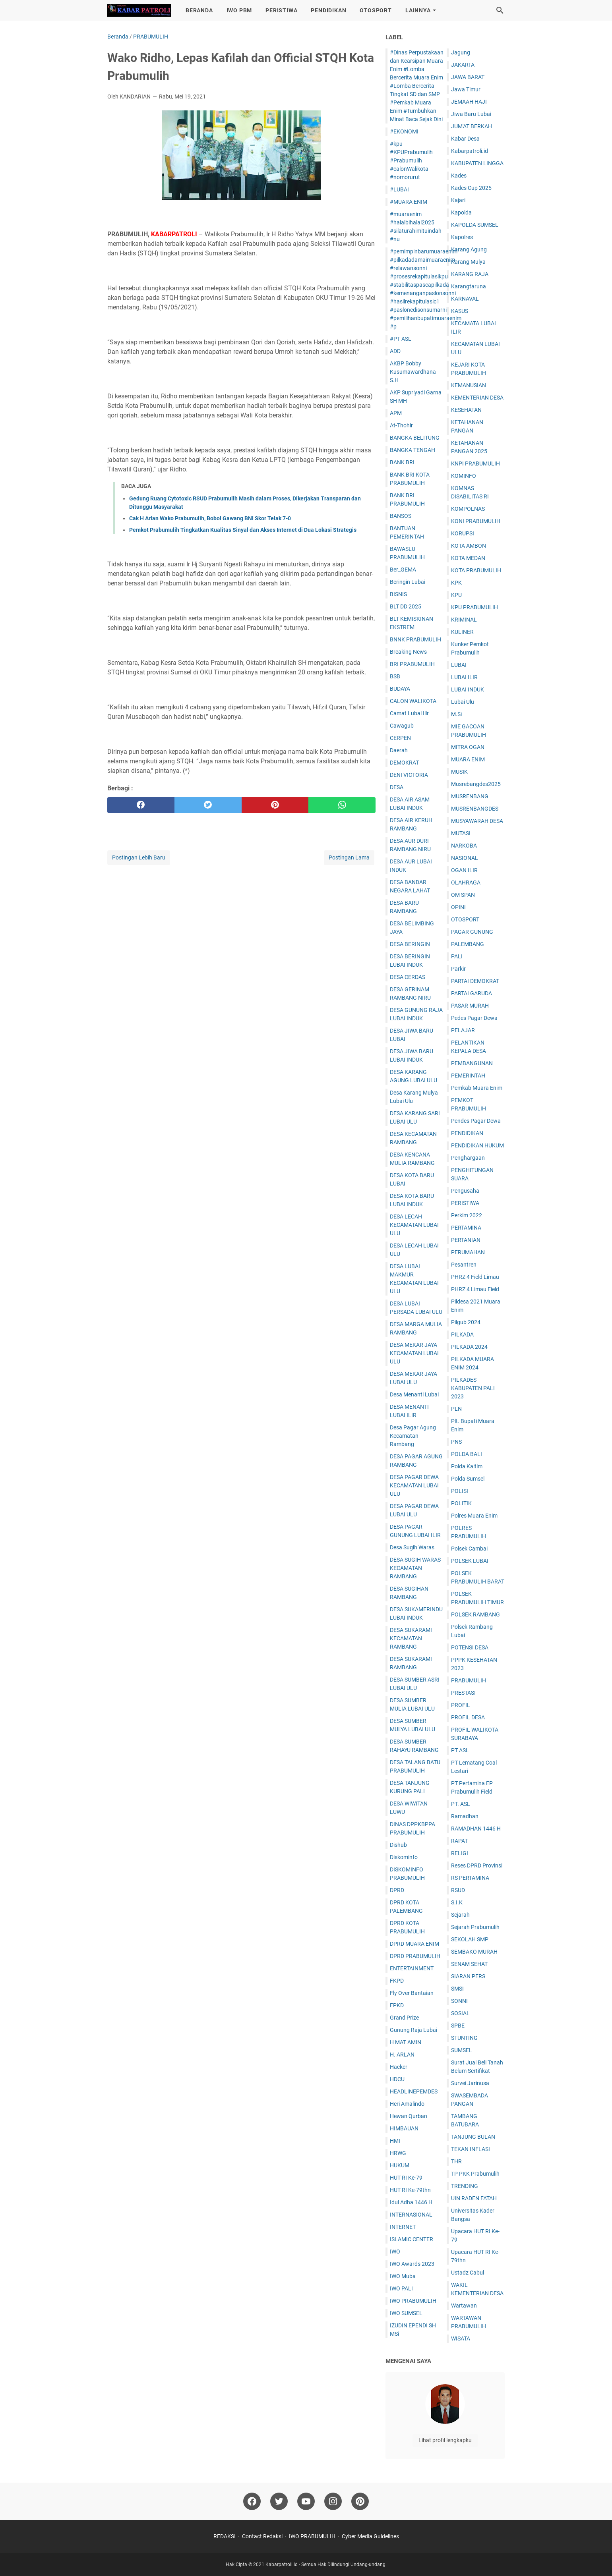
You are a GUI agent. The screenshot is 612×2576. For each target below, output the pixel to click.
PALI (457, 956)
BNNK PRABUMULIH (415, 639)
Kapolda (461, 212)
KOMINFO (463, 476)
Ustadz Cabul (467, 2272)
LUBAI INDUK (467, 689)
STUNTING (464, 2038)
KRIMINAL (464, 619)
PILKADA (462, 1334)
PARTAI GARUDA (471, 993)
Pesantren (463, 1264)
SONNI (459, 2001)
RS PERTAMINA (470, 1878)
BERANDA (199, 10)
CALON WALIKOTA (413, 701)
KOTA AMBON (468, 546)
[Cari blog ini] (500, 10)
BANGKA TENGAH (412, 450)
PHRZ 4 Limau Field (475, 1289)
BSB (395, 676)
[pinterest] (275, 805)
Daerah (399, 750)
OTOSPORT (375, 10)
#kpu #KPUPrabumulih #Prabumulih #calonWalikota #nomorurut (411, 160)
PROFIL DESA (468, 1717)
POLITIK (461, 1503)
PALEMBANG (467, 944)
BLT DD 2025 (405, 606)
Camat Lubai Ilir (409, 713)
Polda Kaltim (466, 1466)
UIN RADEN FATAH (474, 2198)
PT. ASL (460, 1804)
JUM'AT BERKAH (471, 126)
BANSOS (400, 516)
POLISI (459, 1491)
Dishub (398, 1845)
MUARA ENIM (468, 759)
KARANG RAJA (469, 274)
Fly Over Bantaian (412, 1993)
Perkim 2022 (466, 1215)
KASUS (459, 311)
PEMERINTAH (468, 1075)
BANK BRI (402, 462)
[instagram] (333, 2501)
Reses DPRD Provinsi (476, 1865)
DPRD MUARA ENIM (414, 1944)
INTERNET (403, 2227)
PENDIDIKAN (328, 10)
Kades (459, 175)
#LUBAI (399, 189)
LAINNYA (418, 10)
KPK (456, 582)
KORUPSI (462, 533)
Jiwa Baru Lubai (471, 114)
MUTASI (461, 833)
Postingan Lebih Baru (138, 857)
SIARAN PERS (468, 1976)
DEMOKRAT (404, 762)
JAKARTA (462, 65)
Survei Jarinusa (470, 2083)
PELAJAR (463, 1030)
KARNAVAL (465, 298)
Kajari (458, 200)
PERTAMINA (466, 1227)
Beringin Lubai (407, 582)
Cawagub (402, 725)
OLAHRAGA (465, 882)
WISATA (460, 2338)
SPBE (458, 2025)
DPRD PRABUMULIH (415, 1956)
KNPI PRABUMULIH (475, 463)
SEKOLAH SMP (469, 1939)
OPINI (458, 907)
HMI (395, 2141)
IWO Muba (403, 2276)
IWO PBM (239, 10)
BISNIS (398, 594)
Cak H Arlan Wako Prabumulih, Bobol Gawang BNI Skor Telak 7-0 (210, 518)
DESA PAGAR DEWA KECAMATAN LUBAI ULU (414, 1485)
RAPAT (459, 1841)
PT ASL (460, 1750)
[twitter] (208, 805)
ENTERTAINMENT (412, 1968)
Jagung (460, 52)
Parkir (458, 969)
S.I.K (457, 1902)
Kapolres (462, 237)
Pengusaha (465, 1191)
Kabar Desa (465, 138)
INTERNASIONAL (411, 2214)
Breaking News (408, 652)
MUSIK (459, 772)
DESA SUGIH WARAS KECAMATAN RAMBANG (415, 1568)
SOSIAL (460, 2013)
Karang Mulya (468, 262)
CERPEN (400, 738)
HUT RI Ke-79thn (410, 2190)
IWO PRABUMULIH (413, 2301)
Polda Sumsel (467, 1478)
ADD (395, 351)
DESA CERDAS (407, 977)
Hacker (398, 2067)
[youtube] (306, 2501)
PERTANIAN (465, 1240)
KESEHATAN (466, 410)
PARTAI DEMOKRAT (475, 981)
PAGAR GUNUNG (472, 932)
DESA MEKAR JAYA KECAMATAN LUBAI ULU (414, 1353)
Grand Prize (404, 2017)
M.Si (456, 714)
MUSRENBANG (469, 796)
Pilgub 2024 (465, 1322)
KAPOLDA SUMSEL (474, 225)
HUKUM (399, 2165)
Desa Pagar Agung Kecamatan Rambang (413, 1435)
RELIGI (459, 1853)
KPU (456, 595)
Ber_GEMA (403, 569)
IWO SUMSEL (406, 2313)
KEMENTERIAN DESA (477, 397)
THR (456, 2161)
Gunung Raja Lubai (413, 2030)
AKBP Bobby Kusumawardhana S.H (413, 371)
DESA (396, 787)
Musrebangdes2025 (476, 784)
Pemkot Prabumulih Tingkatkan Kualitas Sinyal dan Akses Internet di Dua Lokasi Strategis (242, 530)
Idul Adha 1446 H (411, 2202)
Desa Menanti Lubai (414, 1394)
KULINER (462, 632)
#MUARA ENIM (408, 202)
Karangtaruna (468, 286)
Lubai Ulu (462, 702)
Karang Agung (469, 249)
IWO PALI (401, 2288)
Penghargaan (468, 1158)
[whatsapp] (342, 805)
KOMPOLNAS (468, 509)
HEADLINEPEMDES (414, 2091)
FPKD (397, 2005)
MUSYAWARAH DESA (477, 821)
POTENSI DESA (469, 1647)
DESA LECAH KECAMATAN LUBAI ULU (414, 1224)
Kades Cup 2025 (471, 188)
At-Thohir (401, 425)
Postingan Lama (349, 857)
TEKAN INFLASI (470, 2149)
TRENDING (464, 2186)
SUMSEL (461, 2050)
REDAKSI (224, 2536)
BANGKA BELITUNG (415, 437)
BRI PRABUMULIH (412, 664)
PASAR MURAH (470, 1005)
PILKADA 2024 (469, 1347)
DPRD (397, 1890)
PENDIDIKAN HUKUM (477, 1145)
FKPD (397, 1980)
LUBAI (459, 665)
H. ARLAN (402, 2054)
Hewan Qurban (408, 2116)
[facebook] (140, 805)
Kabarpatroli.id (469, 151)
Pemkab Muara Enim (476, 1088)
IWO (395, 2251)
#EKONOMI (404, 131)
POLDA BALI (466, 1454)
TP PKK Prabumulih (475, 2173)
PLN (456, 1409)
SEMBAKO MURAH (474, 1951)
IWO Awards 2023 (412, 2264)
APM (396, 413)
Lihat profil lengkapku (445, 2440)
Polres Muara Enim (474, 1515)
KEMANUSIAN (468, 385)
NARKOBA (464, 845)
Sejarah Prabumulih (475, 1927)
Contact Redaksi (262, 2536)
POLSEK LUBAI (469, 1561)
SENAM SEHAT (469, 1964)
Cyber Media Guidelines (370, 2536)
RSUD (458, 1890)
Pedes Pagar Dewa (474, 1018)
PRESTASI (463, 1693)
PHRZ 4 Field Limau (475, 1277)
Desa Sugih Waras (412, 1547)
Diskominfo (404, 1857)
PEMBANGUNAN (472, 1063)
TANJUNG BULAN (473, 2137)
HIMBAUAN (404, 2128)
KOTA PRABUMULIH (476, 570)
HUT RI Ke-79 (406, 2177)
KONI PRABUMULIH (475, 521)
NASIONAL (464, 858)
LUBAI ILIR (464, 677)
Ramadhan (464, 1816)
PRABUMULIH (468, 1680)
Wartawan (464, 2305)
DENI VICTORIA (409, 775)
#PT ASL (400, 339)
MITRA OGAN (467, 747)
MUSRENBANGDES (474, 808)
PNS (456, 1442)
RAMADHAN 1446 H (476, 1828)
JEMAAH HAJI (469, 101)
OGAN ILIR (464, 870)
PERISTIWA (281, 10)
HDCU (397, 2079)
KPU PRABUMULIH (474, 607)
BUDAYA (400, 689)
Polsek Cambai (469, 1548)
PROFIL (460, 1705)
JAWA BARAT (467, 77)
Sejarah (460, 1915)
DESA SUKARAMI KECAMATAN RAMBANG (411, 1638)
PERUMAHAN (468, 1252)
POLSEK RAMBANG (475, 1614)
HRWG (398, 2153)
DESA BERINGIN (410, 944)
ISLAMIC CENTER (411, 2239)
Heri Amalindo (407, 2104)
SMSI (457, 1988)
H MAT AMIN (405, 2042)
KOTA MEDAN (468, 558)
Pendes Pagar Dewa (476, 1121)
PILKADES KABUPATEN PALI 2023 (473, 1388)
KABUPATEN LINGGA (477, 163)
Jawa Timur (465, 89)
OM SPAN (463, 895)
